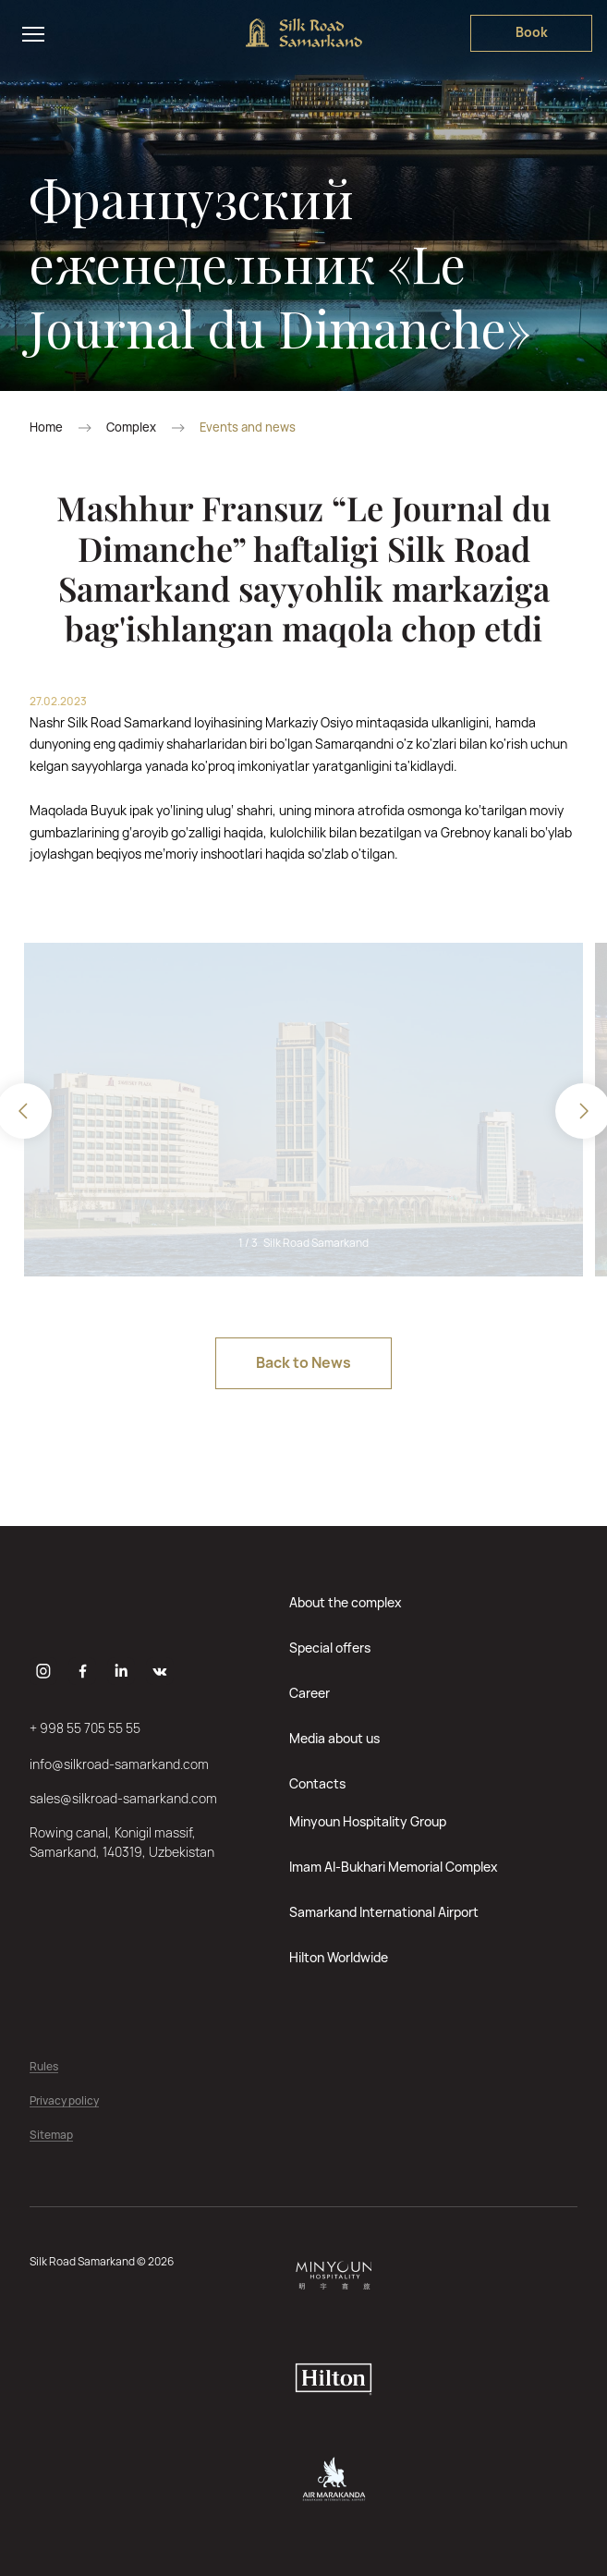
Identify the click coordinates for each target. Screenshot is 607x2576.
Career (309, 1693)
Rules (44, 2067)
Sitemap (51, 2136)
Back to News (303, 1362)
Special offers (329, 1647)
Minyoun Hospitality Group (367, 1821)
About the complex (345, 1602)
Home (46, 427)
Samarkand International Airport (384, 1912)
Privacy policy (64, 2101)
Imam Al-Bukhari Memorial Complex (393, 1866)
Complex (131, 427)
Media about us (334, 1738)
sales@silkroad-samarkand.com (123, 1798)
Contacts (317, 1783)
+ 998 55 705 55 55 (85, 1728)
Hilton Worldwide (338, 1957)
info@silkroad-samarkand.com (119, 1764)
